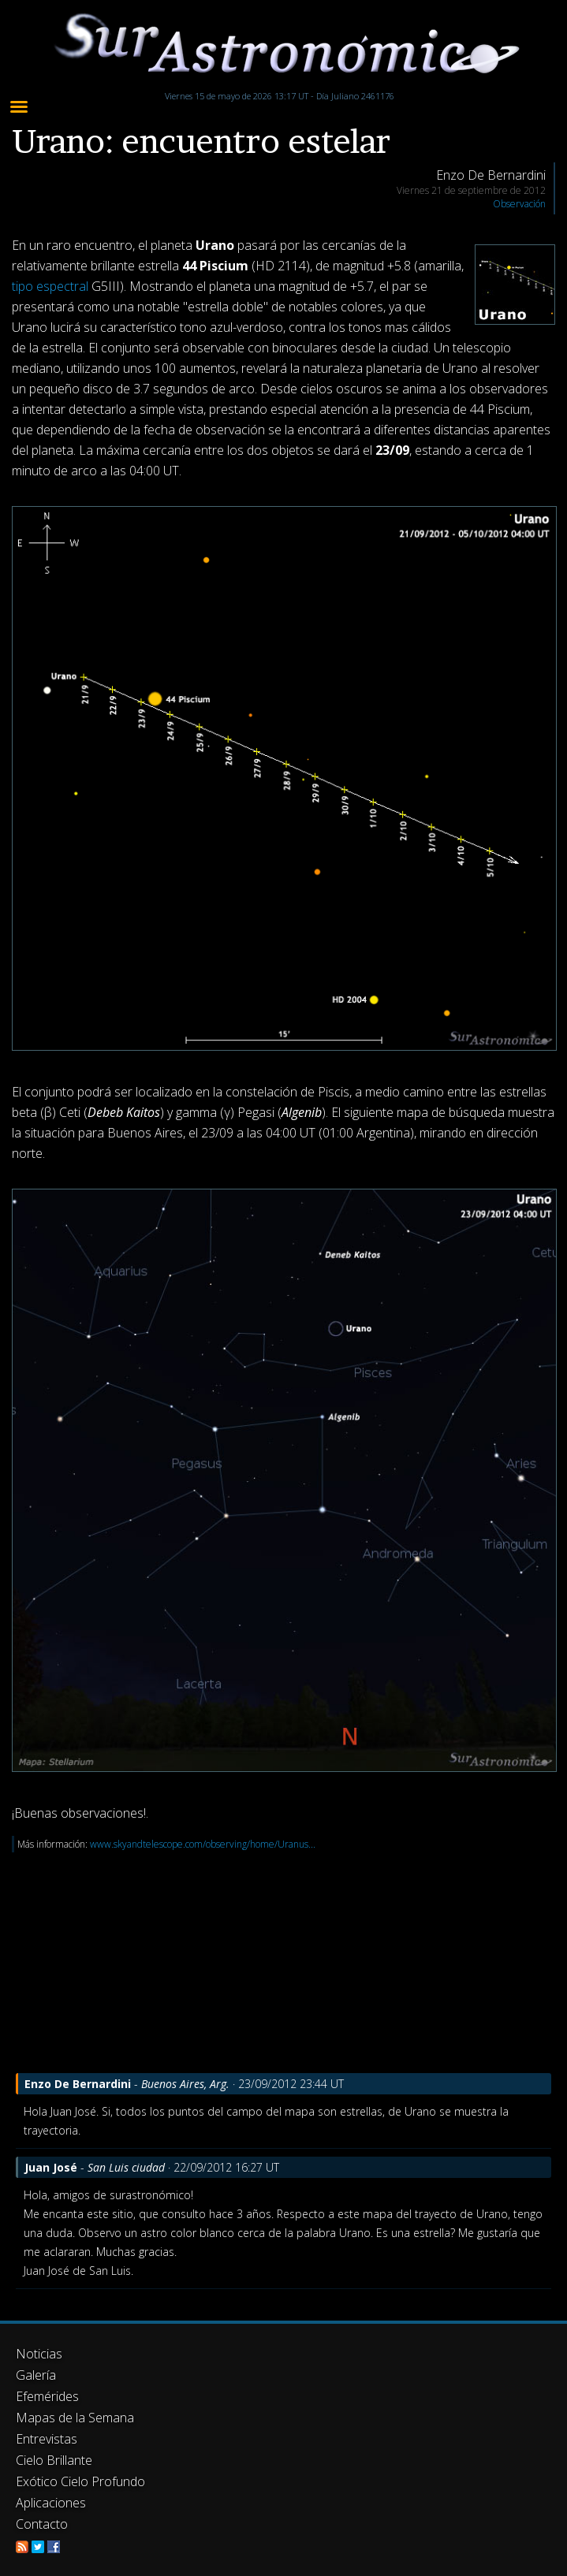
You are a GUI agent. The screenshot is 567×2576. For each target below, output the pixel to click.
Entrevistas (46, 2439)
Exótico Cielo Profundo (80, 2481)
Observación (519, 203)
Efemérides (47, 2396)
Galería (36, 2375)
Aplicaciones (51, 2502)
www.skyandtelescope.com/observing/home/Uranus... (202, 1844)
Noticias (39, 2353)
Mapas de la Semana (75, 2417)
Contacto (42, 2524)
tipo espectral (50, 286)
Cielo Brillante (54, 2460)
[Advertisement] (283, 1962)
